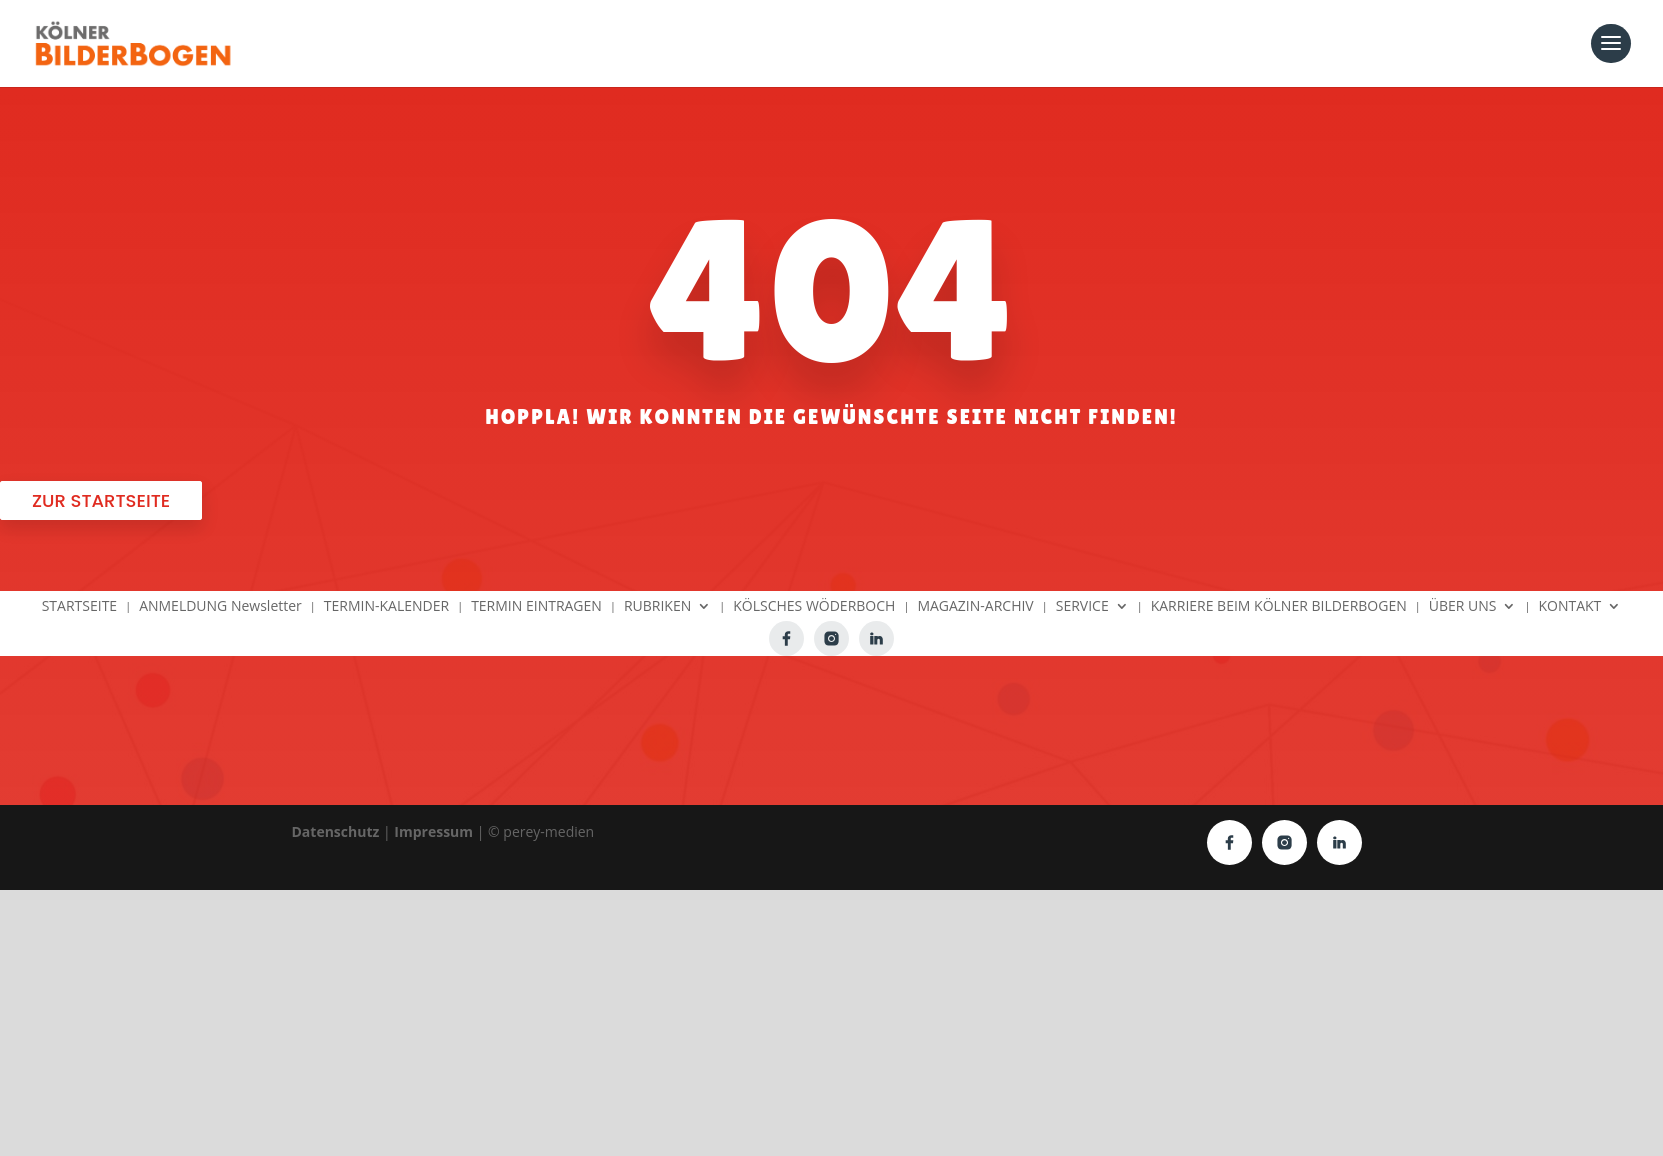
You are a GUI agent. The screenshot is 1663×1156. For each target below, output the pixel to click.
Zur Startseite (101, 500)
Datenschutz (336, 831)
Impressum (433, 831)
